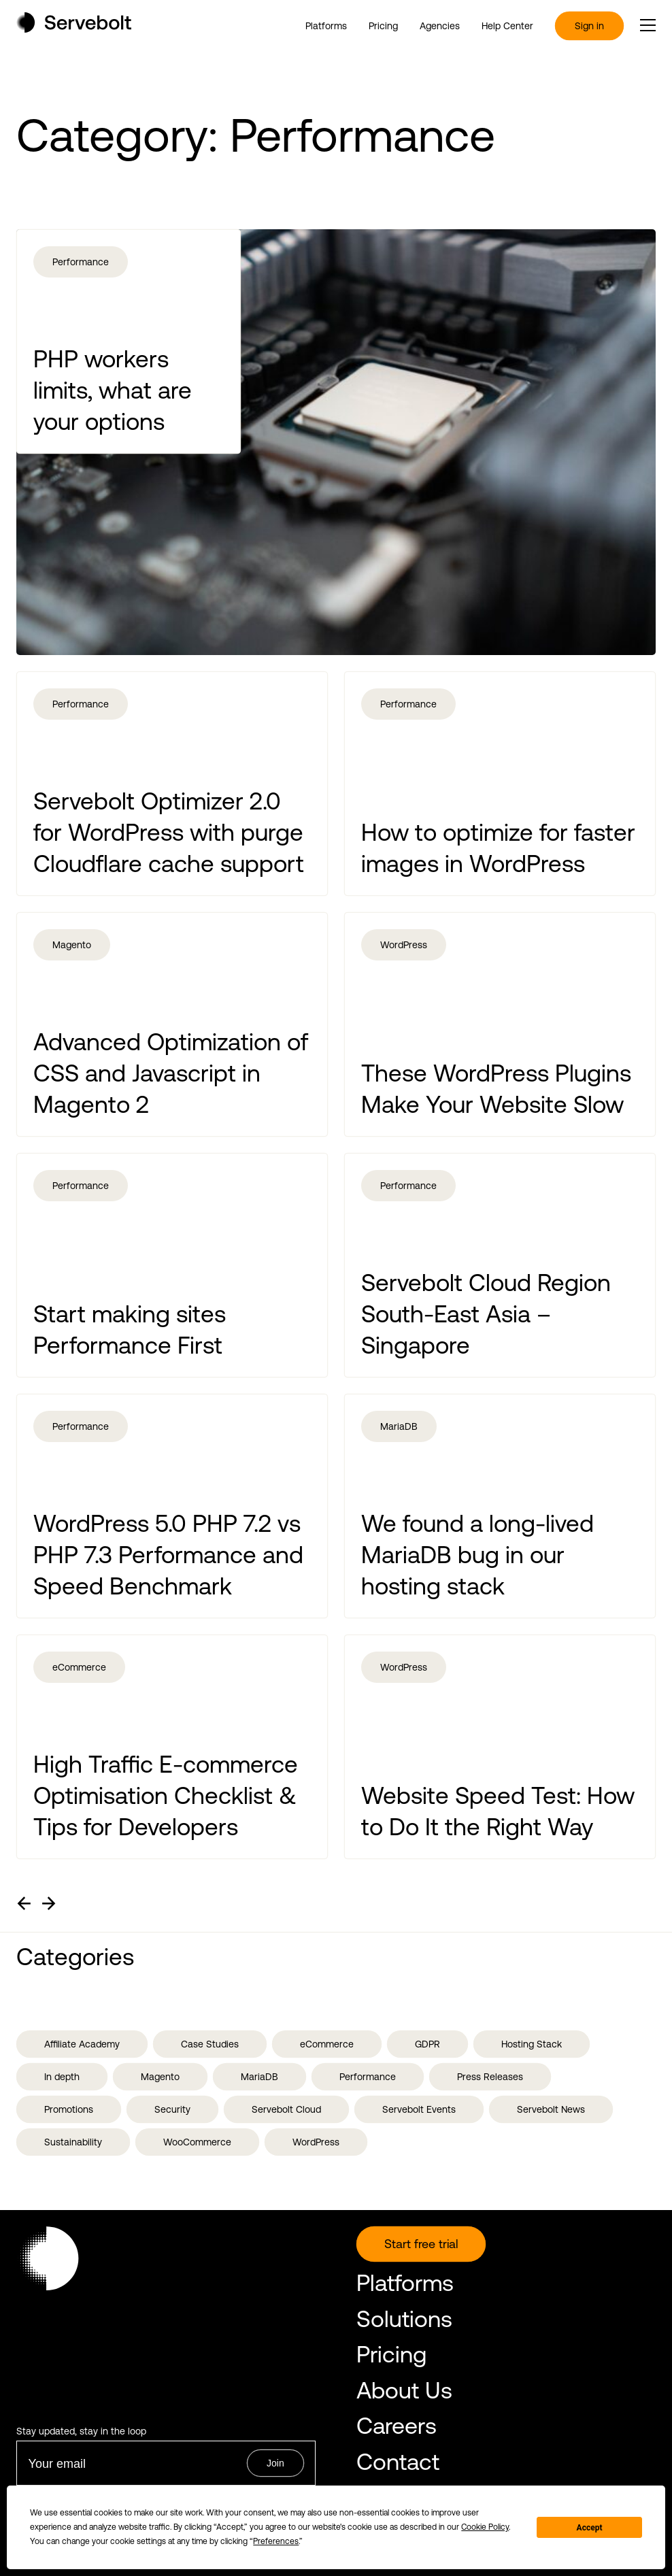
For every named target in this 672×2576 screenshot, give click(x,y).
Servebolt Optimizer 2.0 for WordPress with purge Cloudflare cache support (168, 832)
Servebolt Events (419, 2109)
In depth (62, 2076)
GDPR (427, 2044)
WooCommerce (197, 2142)
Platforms (326, 25)
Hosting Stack (531, 2044)
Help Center (507, 25)
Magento (71, 944)
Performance (80, 261)
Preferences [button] (276, 2541)
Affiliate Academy (82, 2044)
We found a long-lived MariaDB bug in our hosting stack (477, 1554)
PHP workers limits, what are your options (112, 390)
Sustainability (73, 2142)
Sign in (589, 25)
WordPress (403, 944)
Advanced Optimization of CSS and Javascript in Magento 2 (170, 1073)
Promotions (68, 2109)
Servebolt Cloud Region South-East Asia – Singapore (486, 1313)
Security (172, 2109)
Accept (590, 2527)
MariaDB (399, 1426)
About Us (404, 2390)
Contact (397, 2461)
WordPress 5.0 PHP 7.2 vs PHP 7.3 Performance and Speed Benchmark (168, 1554)
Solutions (404, 2318)
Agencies (440, 25)
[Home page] (73, 28)
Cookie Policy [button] (485, 2527)
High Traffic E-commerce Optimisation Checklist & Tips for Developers (165, 1795)
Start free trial (421, 2244)
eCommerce (79, 1667)
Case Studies (210, 2044)
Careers (396, 2425)
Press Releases (490, 2076)
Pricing (383, 25)
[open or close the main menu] (648, 25)
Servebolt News (551, 2109)
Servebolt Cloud (286, 2109)
